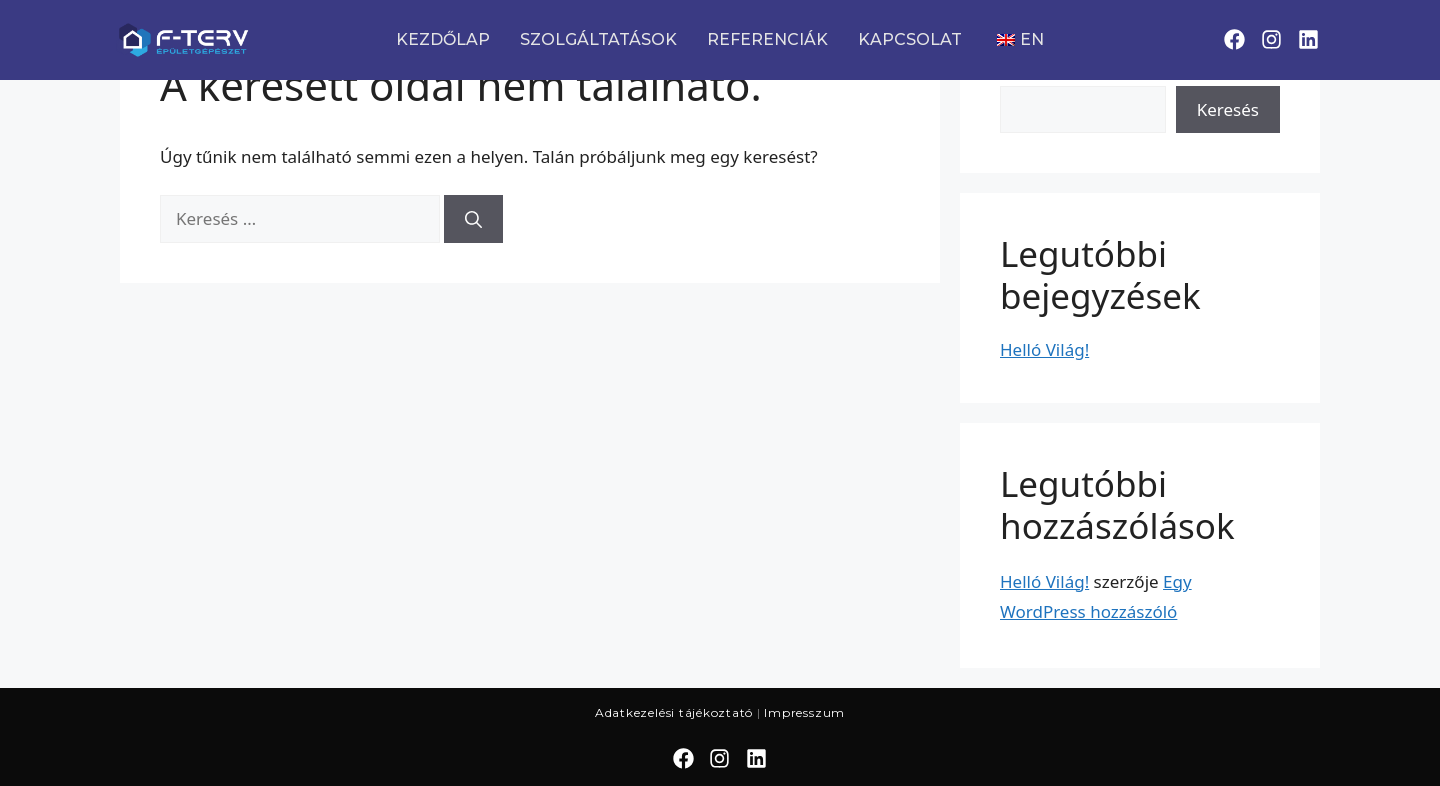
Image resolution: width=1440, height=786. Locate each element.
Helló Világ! (1044, 349)
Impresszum (804, 712)
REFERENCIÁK (767, 39)
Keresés (1228, 109)
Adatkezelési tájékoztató (674, 712)
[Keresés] (473, 219)
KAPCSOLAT (910, 39)
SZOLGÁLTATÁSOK (598, 39)
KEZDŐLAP (443, 39)
